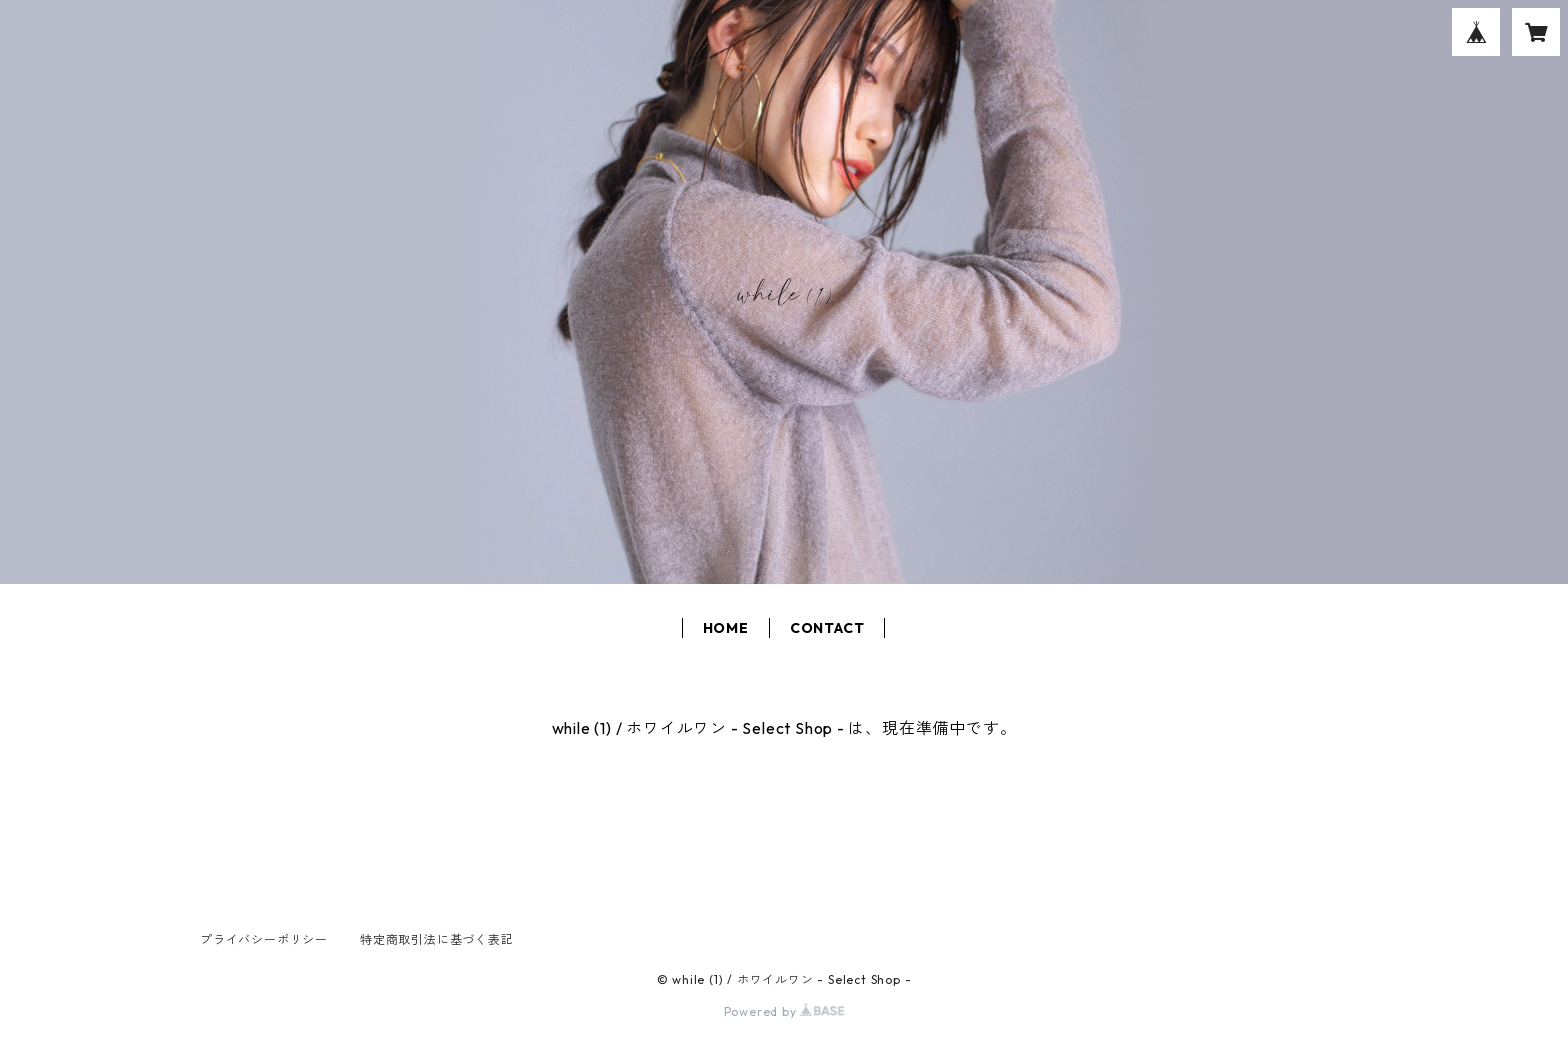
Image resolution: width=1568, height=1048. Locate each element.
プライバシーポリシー (264, 939)
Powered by (784, 1011)
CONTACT (827, 628)
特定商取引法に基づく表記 (437, 939)
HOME (726, 628)
